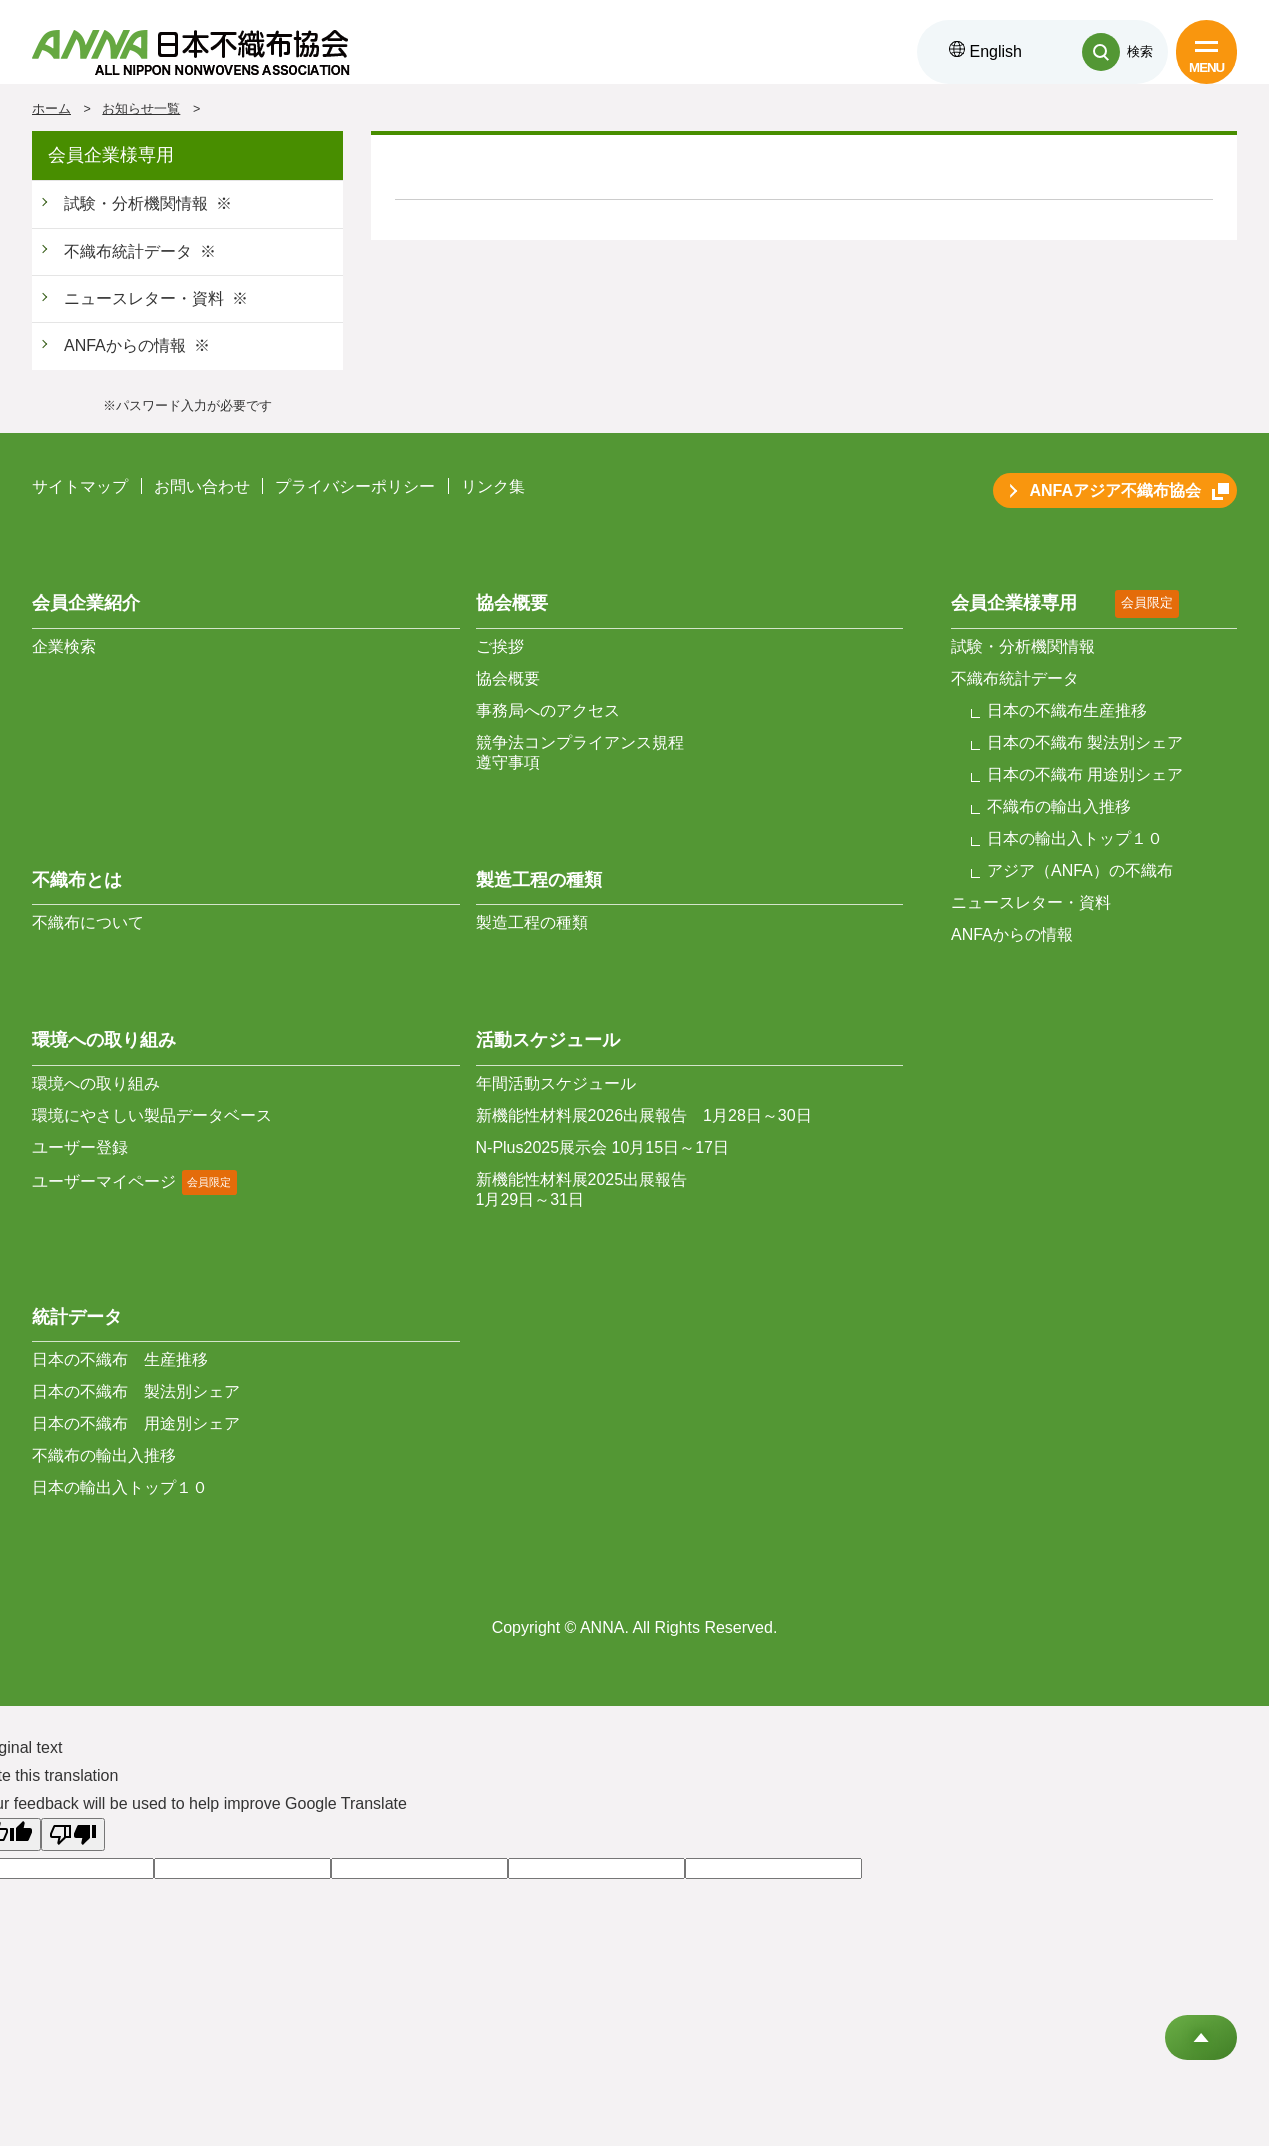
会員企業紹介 (86, 603)
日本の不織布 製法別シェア (136, 1391)
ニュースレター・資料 (144, 298)
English (985, 51)
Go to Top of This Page (1201, 2037)
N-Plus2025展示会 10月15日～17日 (602, 1147)
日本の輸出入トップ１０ (120, 1487)
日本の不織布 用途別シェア (136, 1423)
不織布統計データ (128, 251)
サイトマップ (80, 486)
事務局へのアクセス (548, 710)
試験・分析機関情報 (136, 203)
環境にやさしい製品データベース (152, 1115)
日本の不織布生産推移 (1067, 710)
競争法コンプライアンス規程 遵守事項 (580, 752)
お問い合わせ (202, 486)
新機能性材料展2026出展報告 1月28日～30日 (644, 1115)
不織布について (88, 922)
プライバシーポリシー (355, 486)
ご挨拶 (500, 646)
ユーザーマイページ (104, 1181)
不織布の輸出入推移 (104, 1455)
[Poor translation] (73, 1834)
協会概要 (508, 678)
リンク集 (493, 486)
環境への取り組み (96, 1083)
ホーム (51, 109)
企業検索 (64, 646)
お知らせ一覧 (141, 109)
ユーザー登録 (80, 1147)
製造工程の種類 (532, 922)
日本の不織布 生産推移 (120, 1359)
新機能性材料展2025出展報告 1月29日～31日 (582, 1189)
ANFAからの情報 (125, 345)
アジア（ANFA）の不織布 (1080, 870)
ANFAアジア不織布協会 (1115, 490)
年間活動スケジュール (556, 1083)
